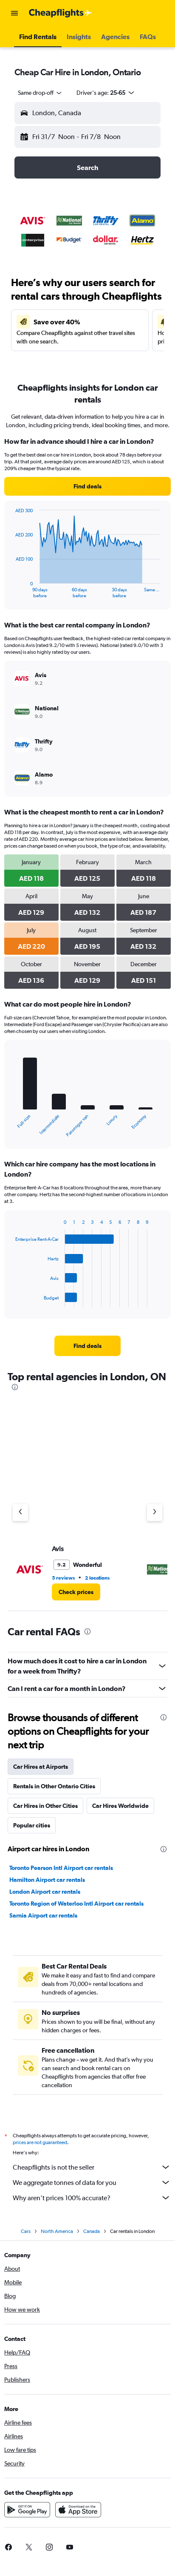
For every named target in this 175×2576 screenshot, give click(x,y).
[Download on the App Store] (78, 2512)
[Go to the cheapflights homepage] (60, 13)
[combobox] (40, 92)
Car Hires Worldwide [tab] (120, 1805)
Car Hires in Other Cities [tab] (45, 1805)
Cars (26, 2234)
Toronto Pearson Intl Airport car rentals (61, 1867)
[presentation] (15, 1387)
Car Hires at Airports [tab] (40, 1766)
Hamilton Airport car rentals (47, 1879)
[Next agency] (154, 1512)
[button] (14, 13)
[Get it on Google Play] (27, 2512)
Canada (91, 2234)
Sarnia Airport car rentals (43, 1915)
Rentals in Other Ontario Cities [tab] (54, 1786)
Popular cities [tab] (31, 1825)
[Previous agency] (20, 1512)
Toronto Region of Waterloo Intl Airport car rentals (76, 1903)
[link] (87, 486)
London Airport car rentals (44, 1891)
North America (57, 2234)
